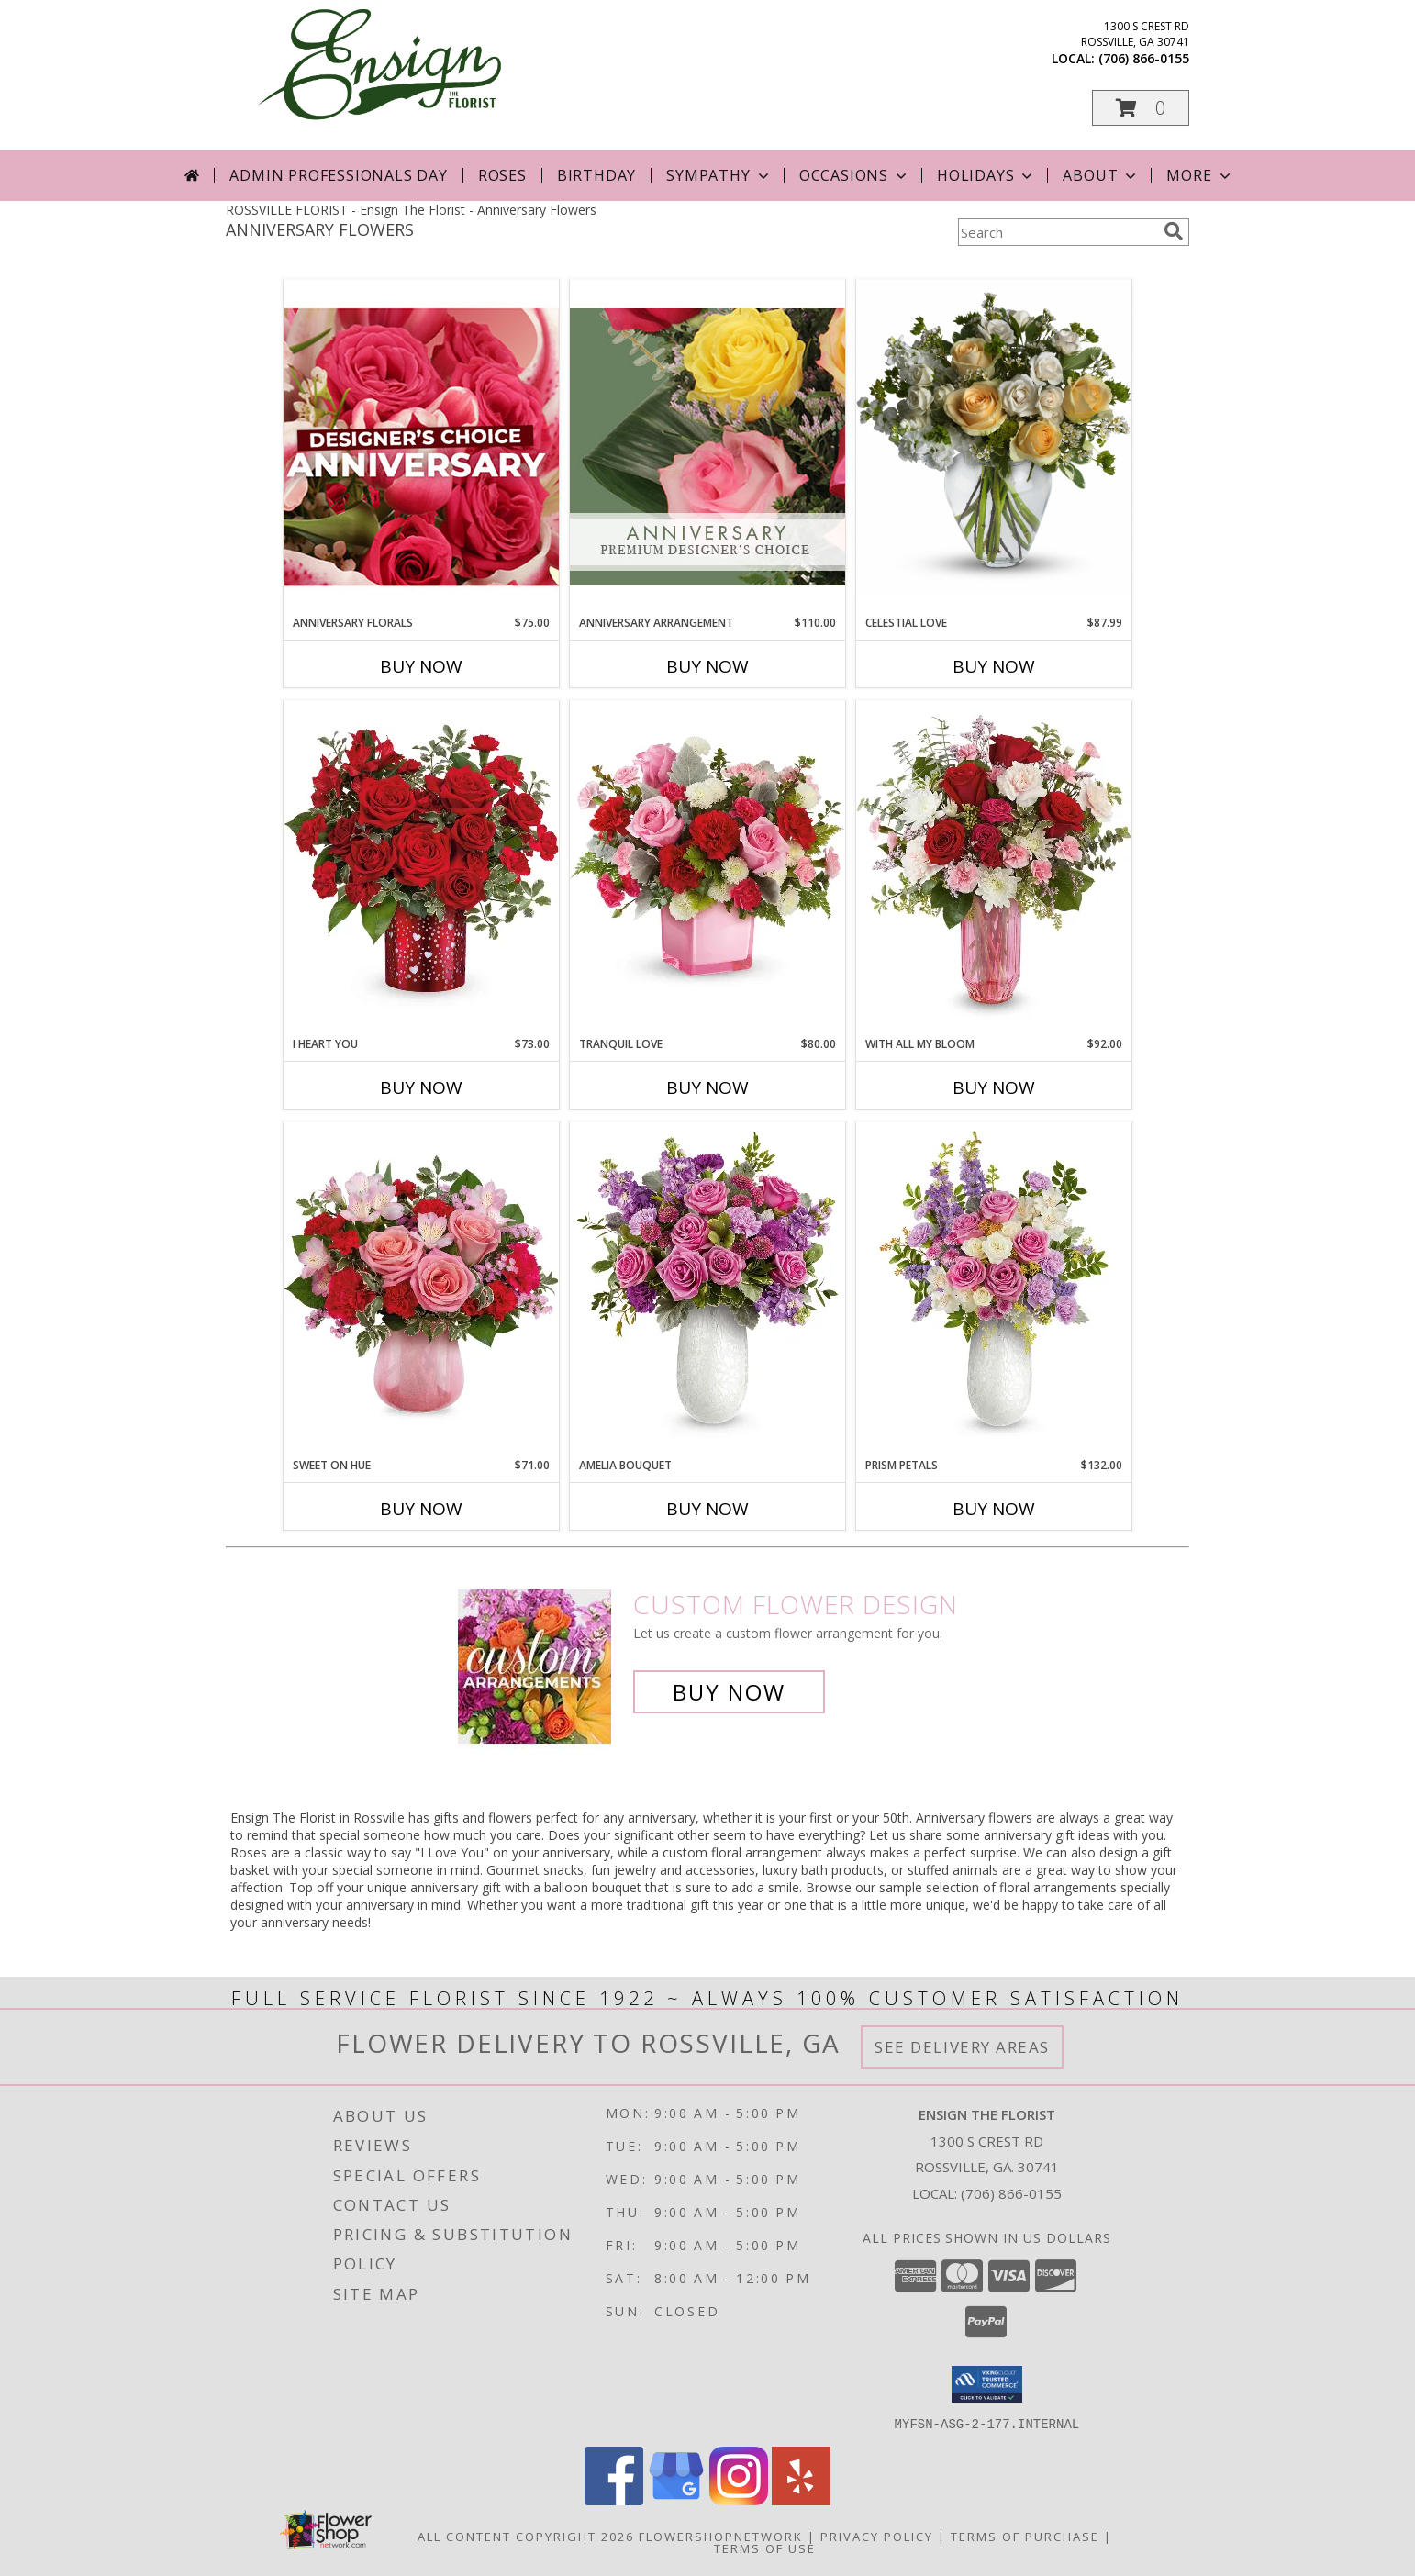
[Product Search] (1057, 232)
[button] (1140, 108)
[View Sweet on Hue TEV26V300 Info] (421, 1288)
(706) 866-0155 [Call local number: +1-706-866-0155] (1143, 58)
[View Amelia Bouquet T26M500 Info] (707, 1288)
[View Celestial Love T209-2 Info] (993, 438)
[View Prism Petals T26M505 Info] (993, 1288)
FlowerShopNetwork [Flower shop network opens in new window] (721, 2535)
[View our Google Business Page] (676, 2499)
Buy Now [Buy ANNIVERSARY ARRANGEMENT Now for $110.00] (707, 666)
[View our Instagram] (738, 2499)
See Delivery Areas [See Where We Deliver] (962, 2046)
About (1101, 175)
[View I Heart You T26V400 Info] (421, 867)
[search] (1173, 231)
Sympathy (719, 175)
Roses (502, 175)
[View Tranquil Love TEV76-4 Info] (707, 867)
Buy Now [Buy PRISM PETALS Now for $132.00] (994, 1509)
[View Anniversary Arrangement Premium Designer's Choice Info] (707, 446)
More (1199, 175)
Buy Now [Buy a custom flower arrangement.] (729, 1692)
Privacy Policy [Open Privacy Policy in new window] (876, 2535)
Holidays (986, 175)
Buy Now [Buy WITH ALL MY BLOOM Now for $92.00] (994, 1087)
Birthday (596, 175)
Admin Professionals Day (338, 175)
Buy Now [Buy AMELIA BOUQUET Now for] (707, 1509)
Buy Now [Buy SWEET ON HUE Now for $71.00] (421, 1509)
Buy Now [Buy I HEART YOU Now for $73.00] (421, 1087)
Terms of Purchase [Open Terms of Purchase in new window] (1025, 2535)
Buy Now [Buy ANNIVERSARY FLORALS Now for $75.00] (421, 666)
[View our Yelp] (801, 2499)
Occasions (854, 175)
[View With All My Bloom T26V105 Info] (993, 867)
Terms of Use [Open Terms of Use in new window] (765, 2547)
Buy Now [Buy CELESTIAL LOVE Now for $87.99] (994, 666)
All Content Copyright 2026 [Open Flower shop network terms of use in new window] (526, 2535)
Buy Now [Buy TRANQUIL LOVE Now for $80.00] (707, 1087)
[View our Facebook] (614, 2499)
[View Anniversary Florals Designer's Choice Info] (421, 446)
